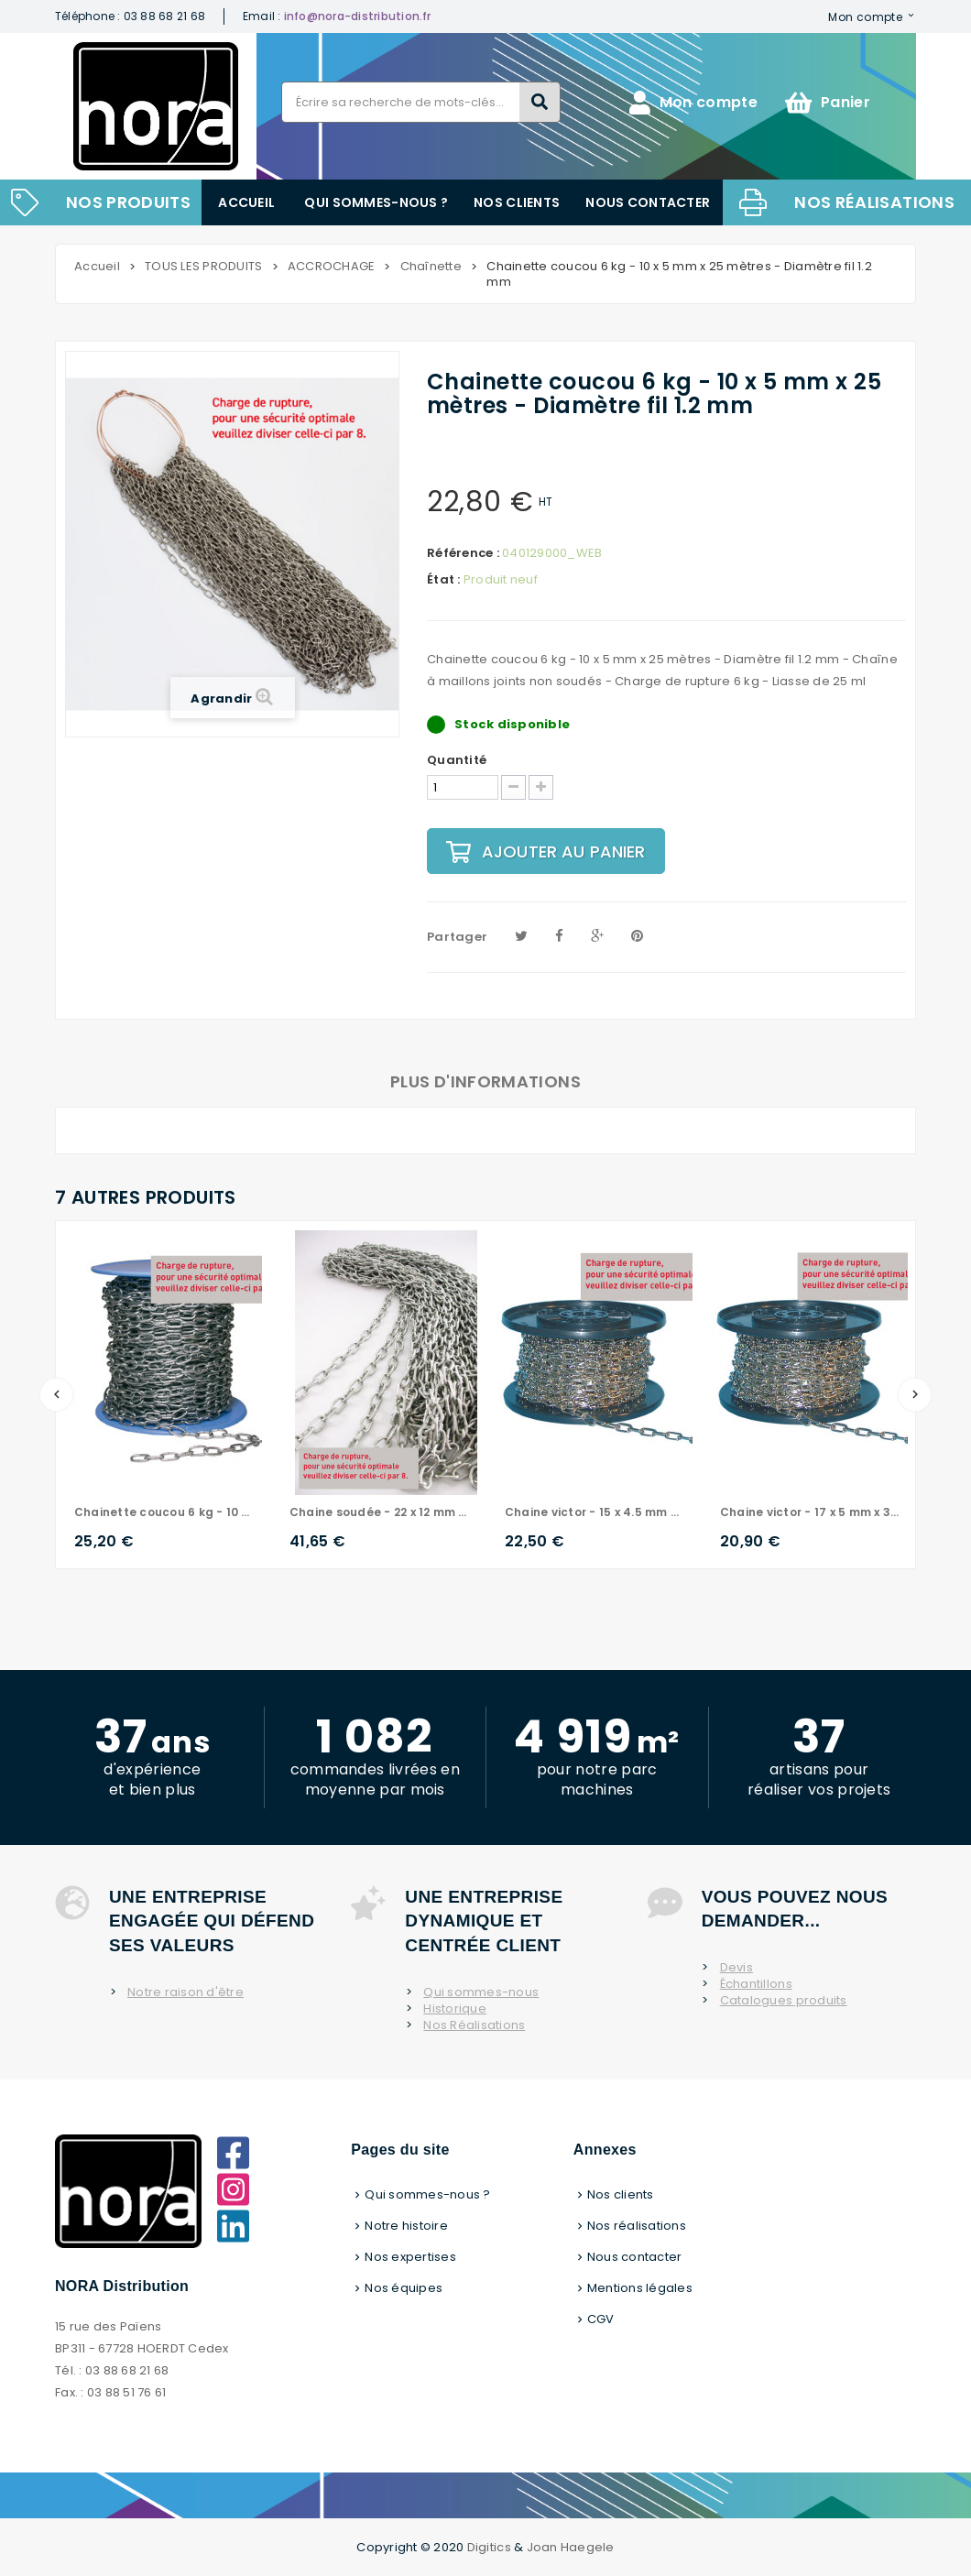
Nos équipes (403, 2288)
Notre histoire (406, 2225)
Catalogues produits (783, 2000)
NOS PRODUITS (128, 202)
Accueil (246, 202)
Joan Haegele (571, 2547)
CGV (601, 2319)
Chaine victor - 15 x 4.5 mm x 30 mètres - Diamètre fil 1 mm (594, 1512)
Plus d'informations (485, 1081)
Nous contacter (647, 202)
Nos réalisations (874, 202)
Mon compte (865, 16)
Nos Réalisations (474, 2025)
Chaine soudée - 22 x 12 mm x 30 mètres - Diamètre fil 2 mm (378, 1512)
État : (444, 580)
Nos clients (517, 202)
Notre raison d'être (185, 1992)
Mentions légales (640, 2288)
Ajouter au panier (546, 851)
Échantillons (756, 1984)
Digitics (489, 2547)
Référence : (463, 553)
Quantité (456, 760)
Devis (736, 1967)
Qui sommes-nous (481, 1992)
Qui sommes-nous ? (376, 202)
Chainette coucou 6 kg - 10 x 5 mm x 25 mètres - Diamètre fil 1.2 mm (163, 1512)
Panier (827, 103)
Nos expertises (410, 2256)
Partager (457, 936)
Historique (454, 2009)
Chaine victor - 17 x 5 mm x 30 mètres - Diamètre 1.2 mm (809, 1512)
